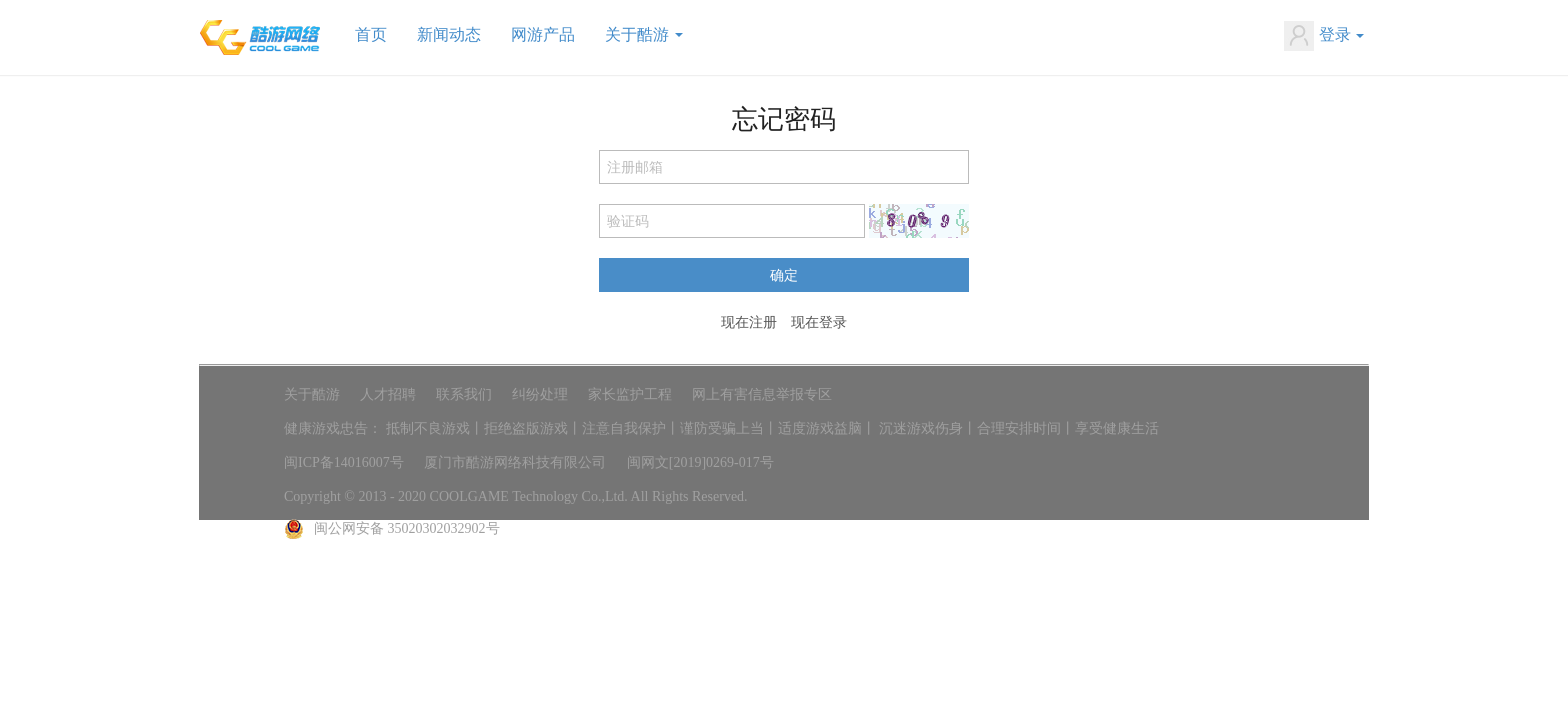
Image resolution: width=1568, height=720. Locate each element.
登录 (1324, 36)
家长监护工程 (630, 394)
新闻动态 (449, 34)
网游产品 (543, 34)
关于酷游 (644, 34)
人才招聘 (388, 394)
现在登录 (819, 322)
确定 (784, 274)
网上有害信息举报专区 (762, 394)
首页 (371, 34)
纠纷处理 (540, 394)
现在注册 (749, 322)
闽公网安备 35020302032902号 (407, 528)
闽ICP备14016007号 (344, 462)
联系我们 (464, 394)
